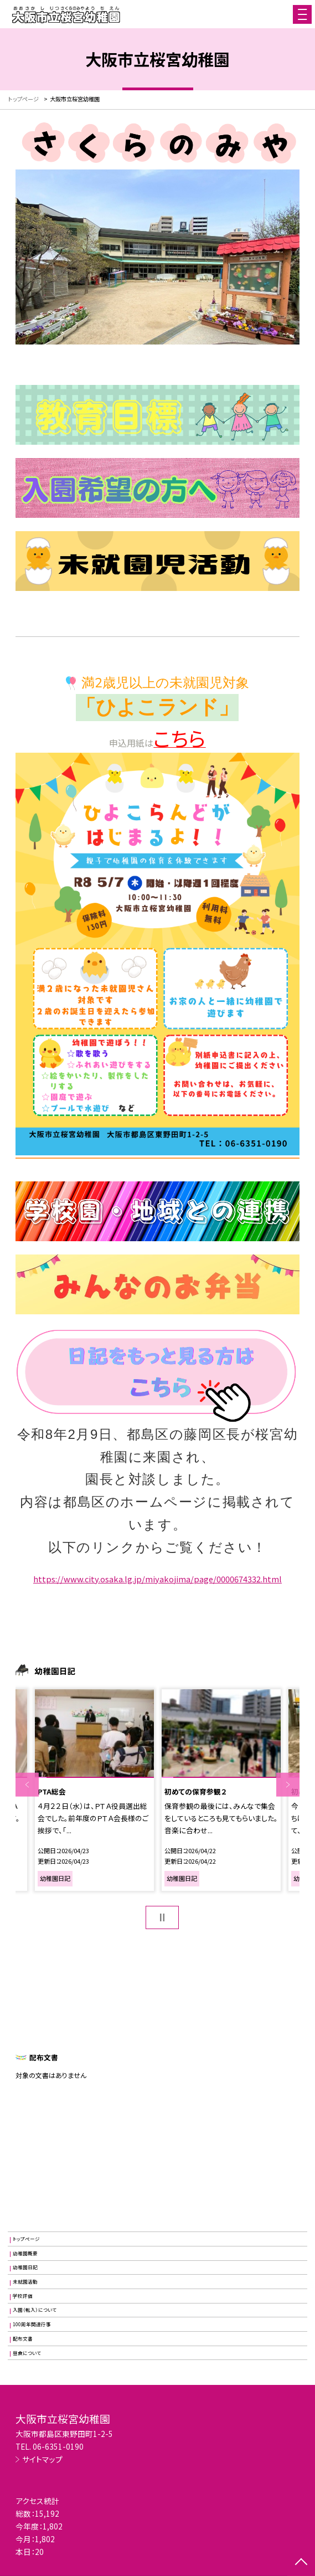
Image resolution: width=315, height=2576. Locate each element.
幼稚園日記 (25, 2267)
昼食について (27, 2352)
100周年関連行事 (32, 2324)
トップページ (26, 2238)
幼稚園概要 (25, 2253)
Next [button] (288, 1785)
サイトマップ (42, 2459)
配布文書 (23, 2338)
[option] (94, 1790)
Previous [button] (27, 1785)
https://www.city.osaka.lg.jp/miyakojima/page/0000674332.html (157, 1579)
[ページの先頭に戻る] (301, 2562)
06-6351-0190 (58, 2446)
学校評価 (23, 2295)
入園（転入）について (34, 2309)
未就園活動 (25, 2281)
